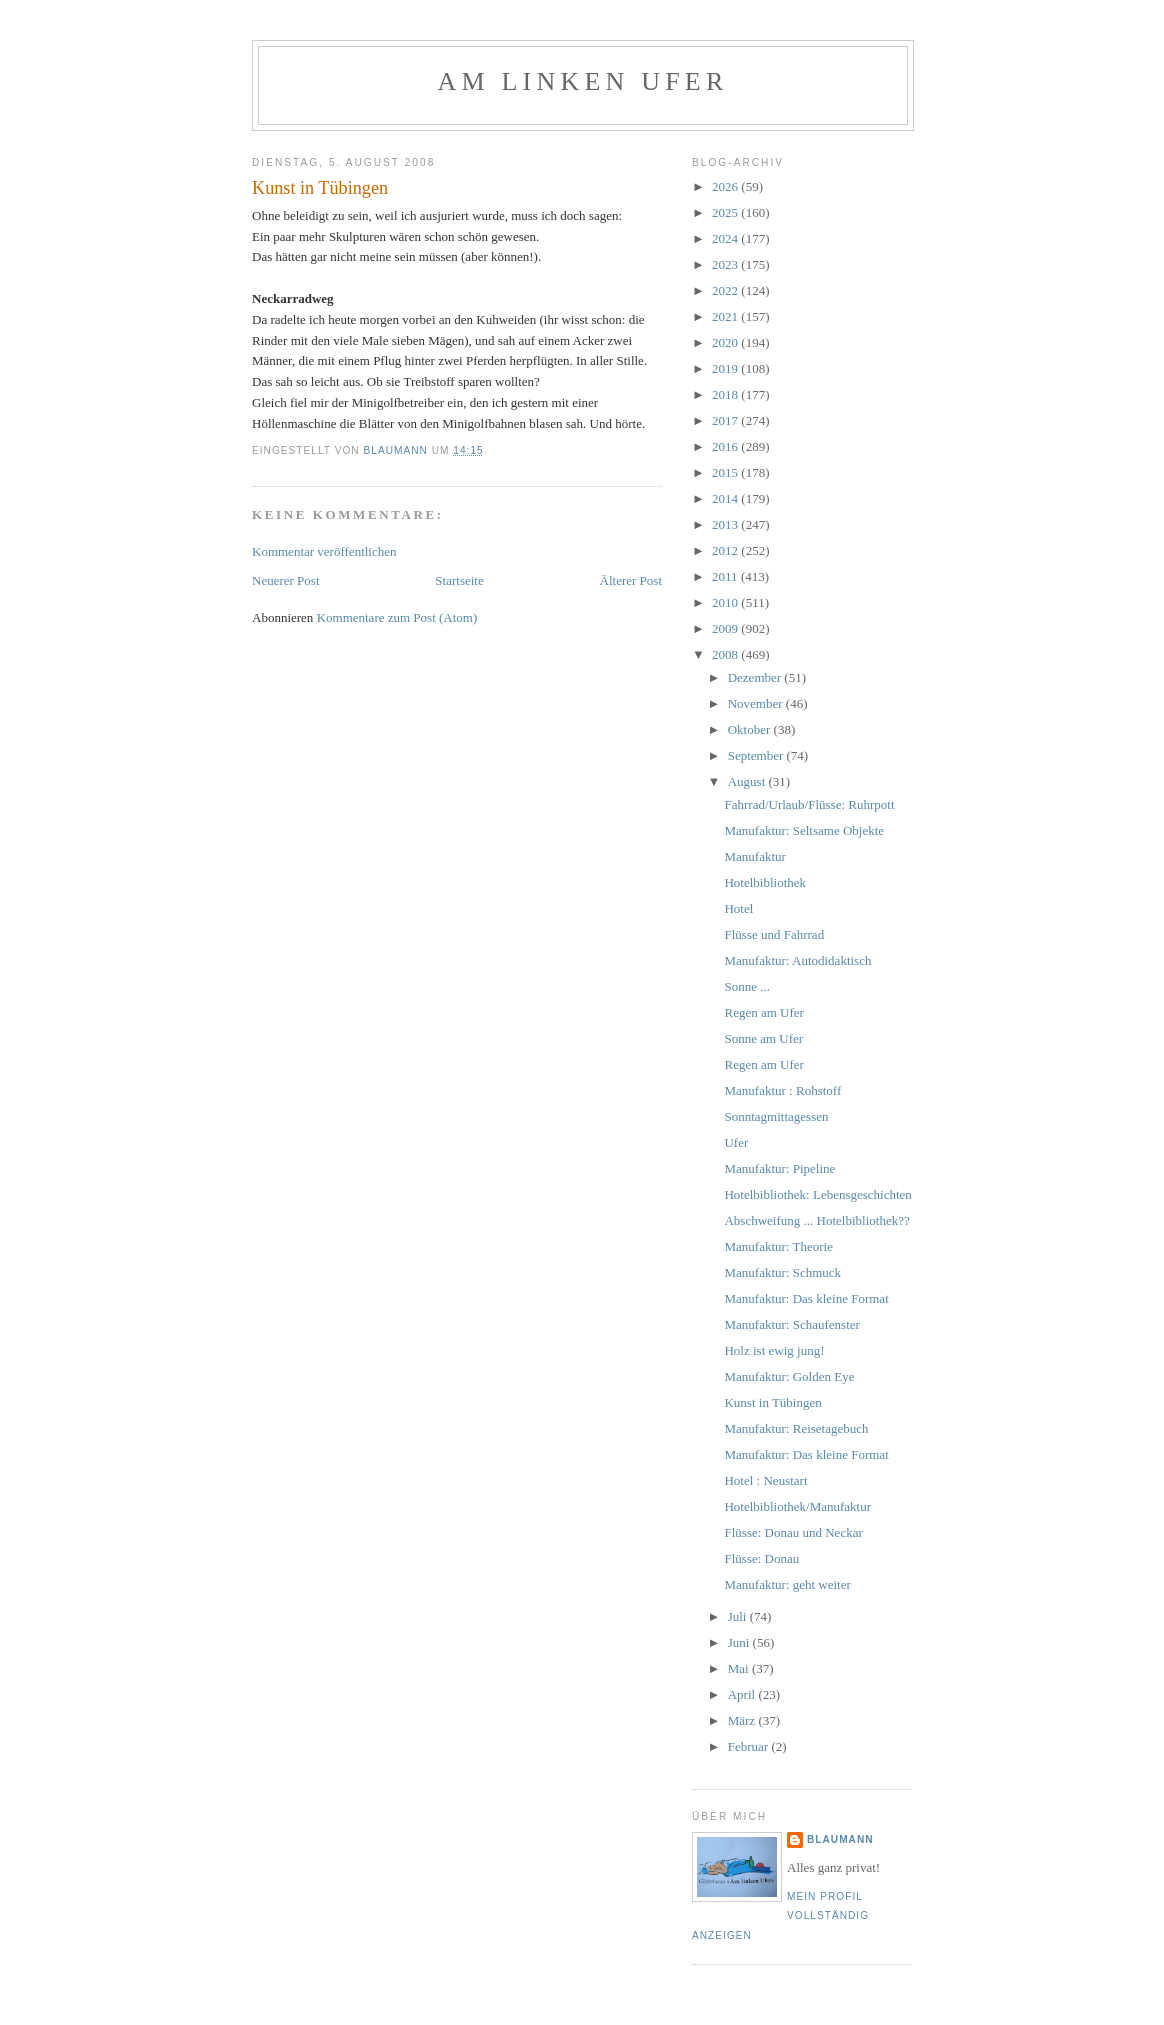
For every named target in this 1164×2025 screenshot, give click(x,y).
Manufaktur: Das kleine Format (806, 1298)
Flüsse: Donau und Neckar (793, 1532)
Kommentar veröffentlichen (324, 551)
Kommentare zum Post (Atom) (397, 617)
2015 (726, 472)
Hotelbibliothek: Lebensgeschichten (817, 1194)
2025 (726, 212)
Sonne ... (747, 986)
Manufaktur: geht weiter (787, 1584)
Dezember (756, 677)
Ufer (736, 1142)
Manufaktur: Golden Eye (789, 1376)
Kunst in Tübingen (772, 1402)
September (757, 755)
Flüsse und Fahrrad (774, 934)
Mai (740, 1668)
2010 (726, 602)
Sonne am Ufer (763, 1038)
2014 (726, 498)
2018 (726, 394)
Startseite (459, 580)
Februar (750, 1746)
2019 (726, 368)
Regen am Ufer (763, 1012)
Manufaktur (754, 856)
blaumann (840, 1839)
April (743, 1694)
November (757, 703)
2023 (726, 264)
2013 (726, 524)
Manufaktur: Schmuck (782, 1272)
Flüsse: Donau (761, 1558)
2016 (726, 446)
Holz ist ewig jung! (774, 1350)
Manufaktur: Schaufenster (791, 1324)
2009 (726, 628)
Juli (739, 1616)
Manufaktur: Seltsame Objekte (804, 830)
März (743, 1720)
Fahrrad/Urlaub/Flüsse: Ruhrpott (809, 804)
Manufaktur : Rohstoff (782, 1090)
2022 (726, 290)
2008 (726, 654)
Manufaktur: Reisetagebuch (796, 1428)
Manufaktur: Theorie (778, 1246)
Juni (740, 1642)
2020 (726, 342)
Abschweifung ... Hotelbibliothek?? (816, 1220)
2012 (726, 550)
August (748, 781)
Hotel (738, 908)
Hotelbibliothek (765, 882)
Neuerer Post (286, 580)
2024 (726, 238)
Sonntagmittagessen (776, 1116)
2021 (726, 316)
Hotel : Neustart (765, 1480)
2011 (726, 576)
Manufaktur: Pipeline (779, 1168)
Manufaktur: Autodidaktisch (797, 960)
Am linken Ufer (583, 81)
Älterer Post (631, 580)
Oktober (751, 729)
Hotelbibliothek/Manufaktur (797, 1506)
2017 (726, 420)
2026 (726, 186)
